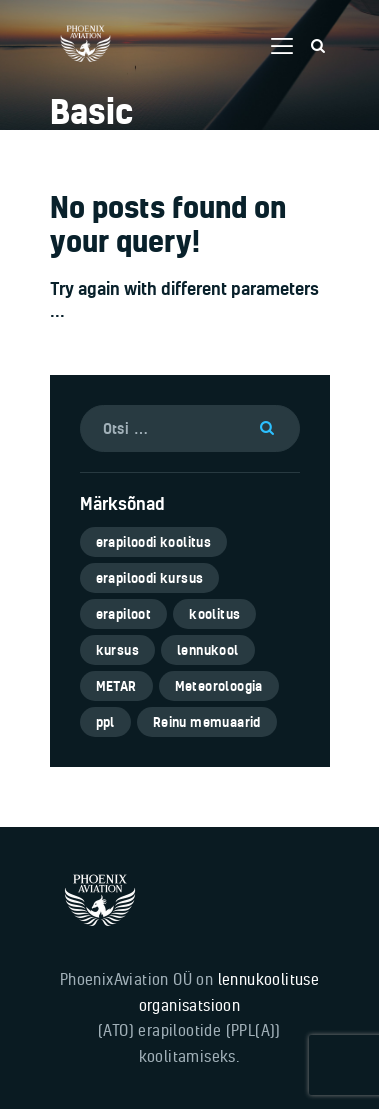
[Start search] (318, 46)
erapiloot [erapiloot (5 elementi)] (124, 614)
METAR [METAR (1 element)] (116, 686)
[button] (282, 46)
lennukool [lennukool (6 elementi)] (208, 650)
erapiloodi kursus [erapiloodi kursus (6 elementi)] (150, 578)
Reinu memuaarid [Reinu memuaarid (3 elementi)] (207, 722)
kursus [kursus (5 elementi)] (117, 650)
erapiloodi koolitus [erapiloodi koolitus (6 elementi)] (154, 542)
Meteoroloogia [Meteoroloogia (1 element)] (219, 686)
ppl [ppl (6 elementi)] (105, 722)
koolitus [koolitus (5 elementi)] (214, 614)
